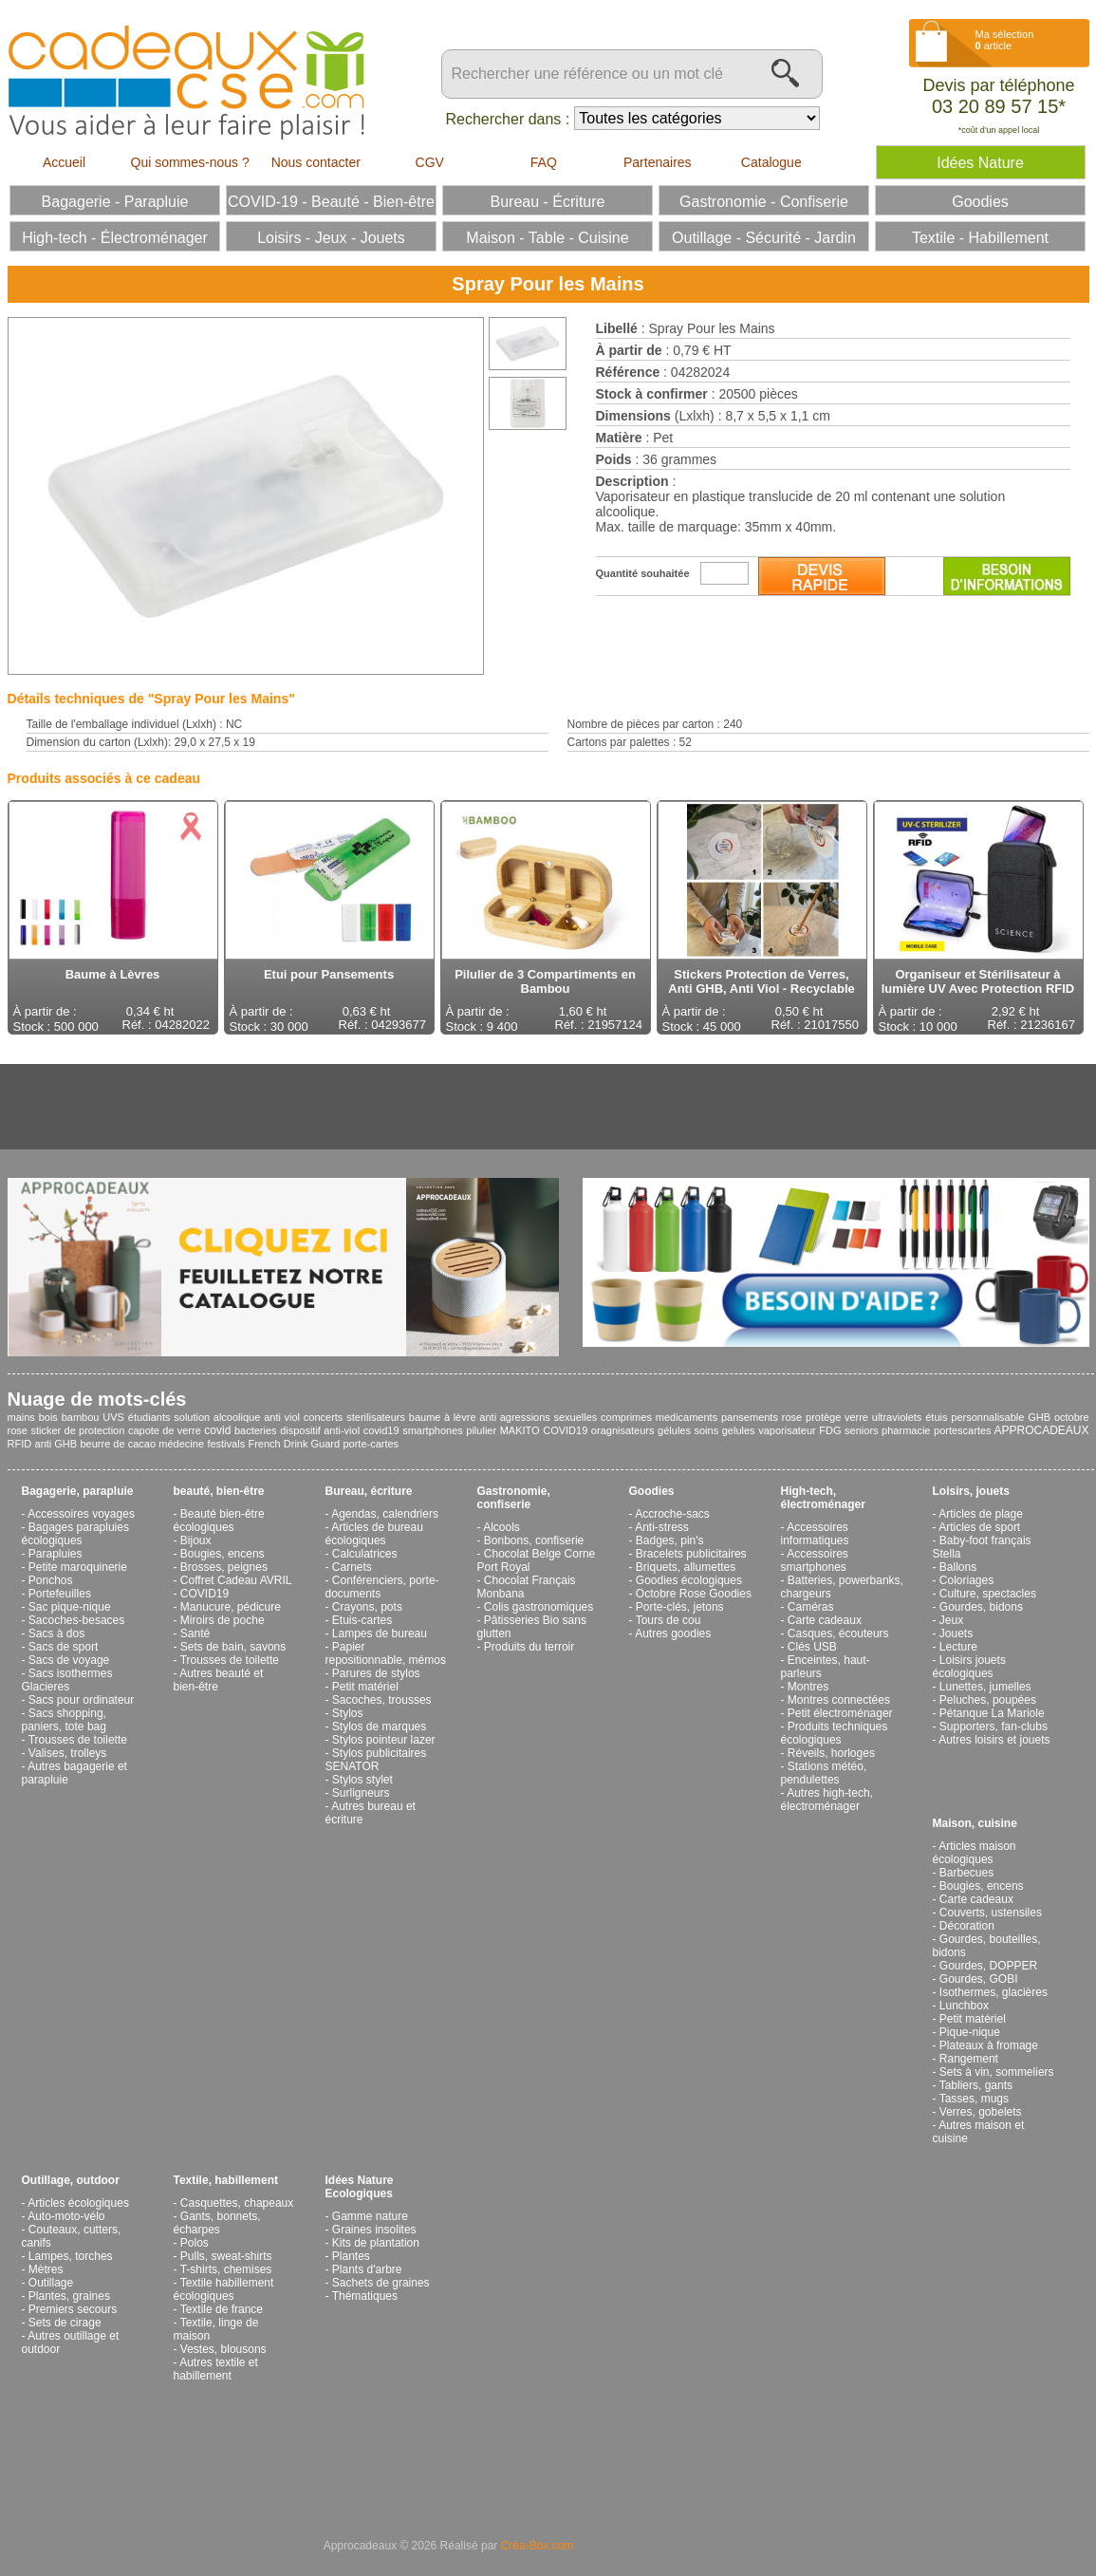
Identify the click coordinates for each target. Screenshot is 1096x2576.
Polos (194, 2242)
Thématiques (365, 2296)
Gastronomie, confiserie (513, 1497)
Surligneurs (361, 1793)
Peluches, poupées (987, 1700)
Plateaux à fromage (988, 2045)
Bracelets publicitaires (691, 1553)
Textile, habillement (226, 2180)
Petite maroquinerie (77, 1567)
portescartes (963, 1430)
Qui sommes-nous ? (190, 162)
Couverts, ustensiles (990, 1912)
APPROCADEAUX (1041, 1430)
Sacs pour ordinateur (81, 1700)
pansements (749, 1417)
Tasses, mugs (974, 2098)
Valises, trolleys (67, 1753)
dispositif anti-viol (320, 1430)
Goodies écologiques (689, 1580)
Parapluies (55, 1553)
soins (707, 1430)
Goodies (652, 1491)
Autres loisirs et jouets (994, 1739)
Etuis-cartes (362, 1620)
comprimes (626, 1417)
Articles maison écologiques (974, 1852)
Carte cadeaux (825, 1620)
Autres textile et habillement (216, 2369)
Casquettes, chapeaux (236, 2203)
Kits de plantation (375, 2242)
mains (21, 1417)
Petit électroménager (840, 1713)
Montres (808, 1686)
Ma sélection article (1004, 39)
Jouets (956, 1633)
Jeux (951, 1620)
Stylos (347, 1713)
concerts (324, 1417)
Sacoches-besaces (76, 1620)
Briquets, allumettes (685, 1567)
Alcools (501, 1527)
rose (792, 1417)
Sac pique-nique (69, 1607)
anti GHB (56, 1443)
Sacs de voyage (68, 1660)
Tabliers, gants (975, 2085)
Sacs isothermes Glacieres (67, 1680)
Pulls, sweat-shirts (226, 2256)
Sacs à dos (56, 1633)
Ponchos (50, 1580)
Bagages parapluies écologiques (75, 1534)
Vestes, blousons (223, 2349)
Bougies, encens (222, 1553)
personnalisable (987, 1417)
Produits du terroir (529, 1646)
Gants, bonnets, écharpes (217, 2223)
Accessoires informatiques (815, 1534)
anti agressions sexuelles (538, 1417)
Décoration (966, 1925)
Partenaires (657, 162)
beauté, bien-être (219, 1491)
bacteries (255, 1430)
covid (217, 1430)
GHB (1039, 1417)
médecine (181, 1443)
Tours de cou (668, 1620)
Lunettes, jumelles (985, 1686)
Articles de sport (979, 1527)
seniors (861, 1430)
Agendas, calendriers (384, 1514)
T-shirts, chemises (226, 2269)
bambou (81, 1417)
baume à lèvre (442, 1417)
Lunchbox (964, 2005)
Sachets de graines (381, 2282)
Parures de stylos (376, 1673)
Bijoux (196, 1540)
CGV (430, 162)
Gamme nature (370, 2216)
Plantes (351, 2256)
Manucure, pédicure (230, 1607)
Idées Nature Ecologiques (359, 2187)
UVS (113, 1417)
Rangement (968, 2058)
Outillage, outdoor (71, 2180)
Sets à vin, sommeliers (996, 2072)
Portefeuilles (59, 1593)
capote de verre (164, 1430)
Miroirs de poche (222, 1620)
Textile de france (221, 2309)
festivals (226, 1443)
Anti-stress (662, 1527)
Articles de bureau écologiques (374, 1534)
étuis (936, 1417)
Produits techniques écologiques (834, 1733)
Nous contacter (316, 162)
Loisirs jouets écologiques (969, 1666)
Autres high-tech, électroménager (827, 1799)
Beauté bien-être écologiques (219, 1520)
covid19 (381, 1430)
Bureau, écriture (369, 1491)
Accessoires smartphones (814, 1560)
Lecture (958, 1646)
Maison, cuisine (975, 1823)
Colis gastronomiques (538, 1607)
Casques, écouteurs (838, 1633)
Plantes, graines (69, 2296)
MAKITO (520, 1430)
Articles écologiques (78, 2203)
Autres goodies (673, 1633)
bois (48, 1417)
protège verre (837, 1417)
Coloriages (966, 1580)
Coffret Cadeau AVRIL (236, 1580)
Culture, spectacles (987, 1593)
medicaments (686, 1417)
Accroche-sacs (672, 1514)
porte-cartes (371, 1443)
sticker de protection (77, 1430)
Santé (195, 1633)
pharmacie (906, 1430)
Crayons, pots (367, 1607)
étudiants (149, 1417)
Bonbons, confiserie (534, 1540)
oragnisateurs (623, 1430)
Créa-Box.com (537, 2545)
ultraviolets (897, 1417)
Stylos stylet (362, 1779)
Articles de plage (980, 1514)
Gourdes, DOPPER (988, 1965)
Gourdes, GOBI (978, 1979)
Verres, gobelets (980, 2112)
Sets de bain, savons (233, 1646)
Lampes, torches (70, 2256)
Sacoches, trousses (382, 1700)
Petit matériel (365, 1686)
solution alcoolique (217, 1417)
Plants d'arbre (367, 2269)
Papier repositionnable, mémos (385, 1653)
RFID (20, 1443)
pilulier (481, 1430)
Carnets (352, 1567)
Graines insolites (374, 2229)
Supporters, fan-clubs (993, 1726)
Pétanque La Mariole (992, 1713)
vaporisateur (787, 1430)
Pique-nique (969, 2032)
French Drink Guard (294, 1443)
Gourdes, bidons (981, 1607)
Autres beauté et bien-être (219, 1680)
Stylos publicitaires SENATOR (376, 1759)
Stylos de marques (379, 1726)
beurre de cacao (119, 1443)
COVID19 (565, 1430)
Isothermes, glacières (993, 1992)
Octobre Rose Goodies (694, 1593)
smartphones (432, 1430)
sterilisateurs (375, 1417)
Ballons (957, 1567)
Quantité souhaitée (643, 573)
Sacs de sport (63, 1646)
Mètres (46, 2269)
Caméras (811, 1607)
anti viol (282, 1417)
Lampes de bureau (379, 1633)
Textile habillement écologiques (224, 2289)
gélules (674, 1430)
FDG (830, 1430)
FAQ (543, 162)
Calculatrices (365, 1553)
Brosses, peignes (224, 1567)
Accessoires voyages (81, 1514)
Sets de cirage (65, 2322)
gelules (738, 1430)
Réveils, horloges (831, 1753)
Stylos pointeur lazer (384, 1739)
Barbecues (966, 1872)
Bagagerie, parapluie (78, 1491)
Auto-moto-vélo (66, 2216)
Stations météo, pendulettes (824, 1773)
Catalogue (771, 162)
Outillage (50, 2282)
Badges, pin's (670, 1540)
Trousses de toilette (77, 1739)
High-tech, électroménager (823, 1497)
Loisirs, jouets (971, 1491)
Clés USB (812, 1646)
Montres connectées (839, 1700)
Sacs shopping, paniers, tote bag (64, 1720)
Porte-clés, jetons (680, 1607)
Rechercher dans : (508, 119)
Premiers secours (72, 2309)
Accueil (64, 162)
